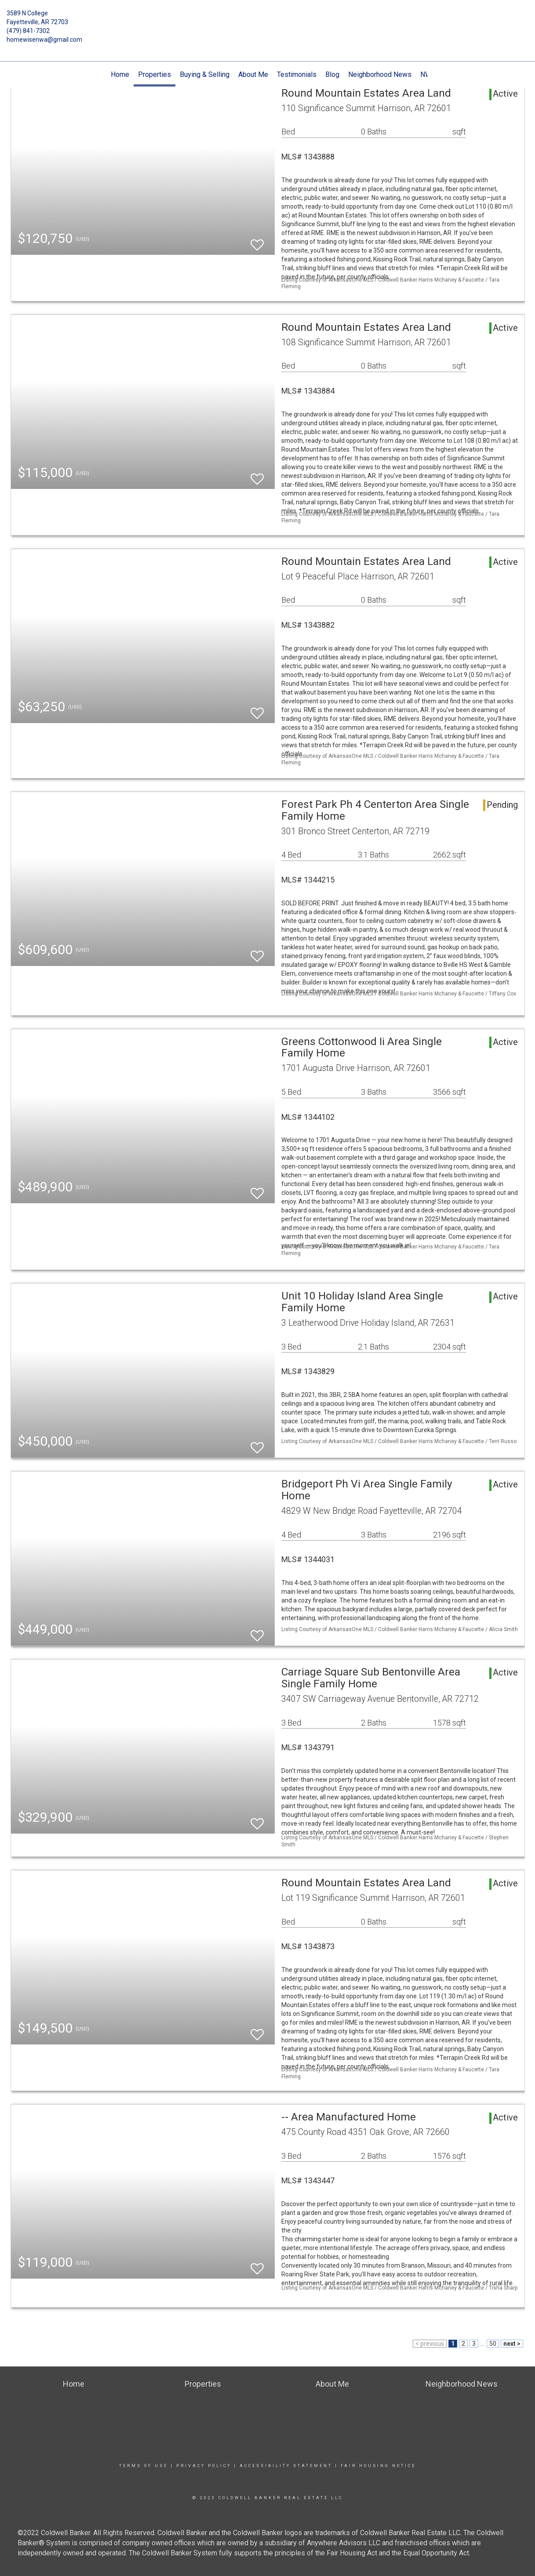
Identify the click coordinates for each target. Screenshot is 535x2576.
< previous (429, 2343)
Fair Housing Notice (378, 2466)
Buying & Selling (204, 74)
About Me (253, 74)
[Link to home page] (267, 20)
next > (511, 2343)
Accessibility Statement (286, 2466)
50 (492, 2343)
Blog (332, 74)
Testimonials (297, 74)
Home (120, 74)
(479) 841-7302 (28, 30)
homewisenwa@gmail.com (44, 39)
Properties (154, 74)
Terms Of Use (143, 2466)
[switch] (257, 241)
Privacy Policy (203, 2466)
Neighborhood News (379, 74)
